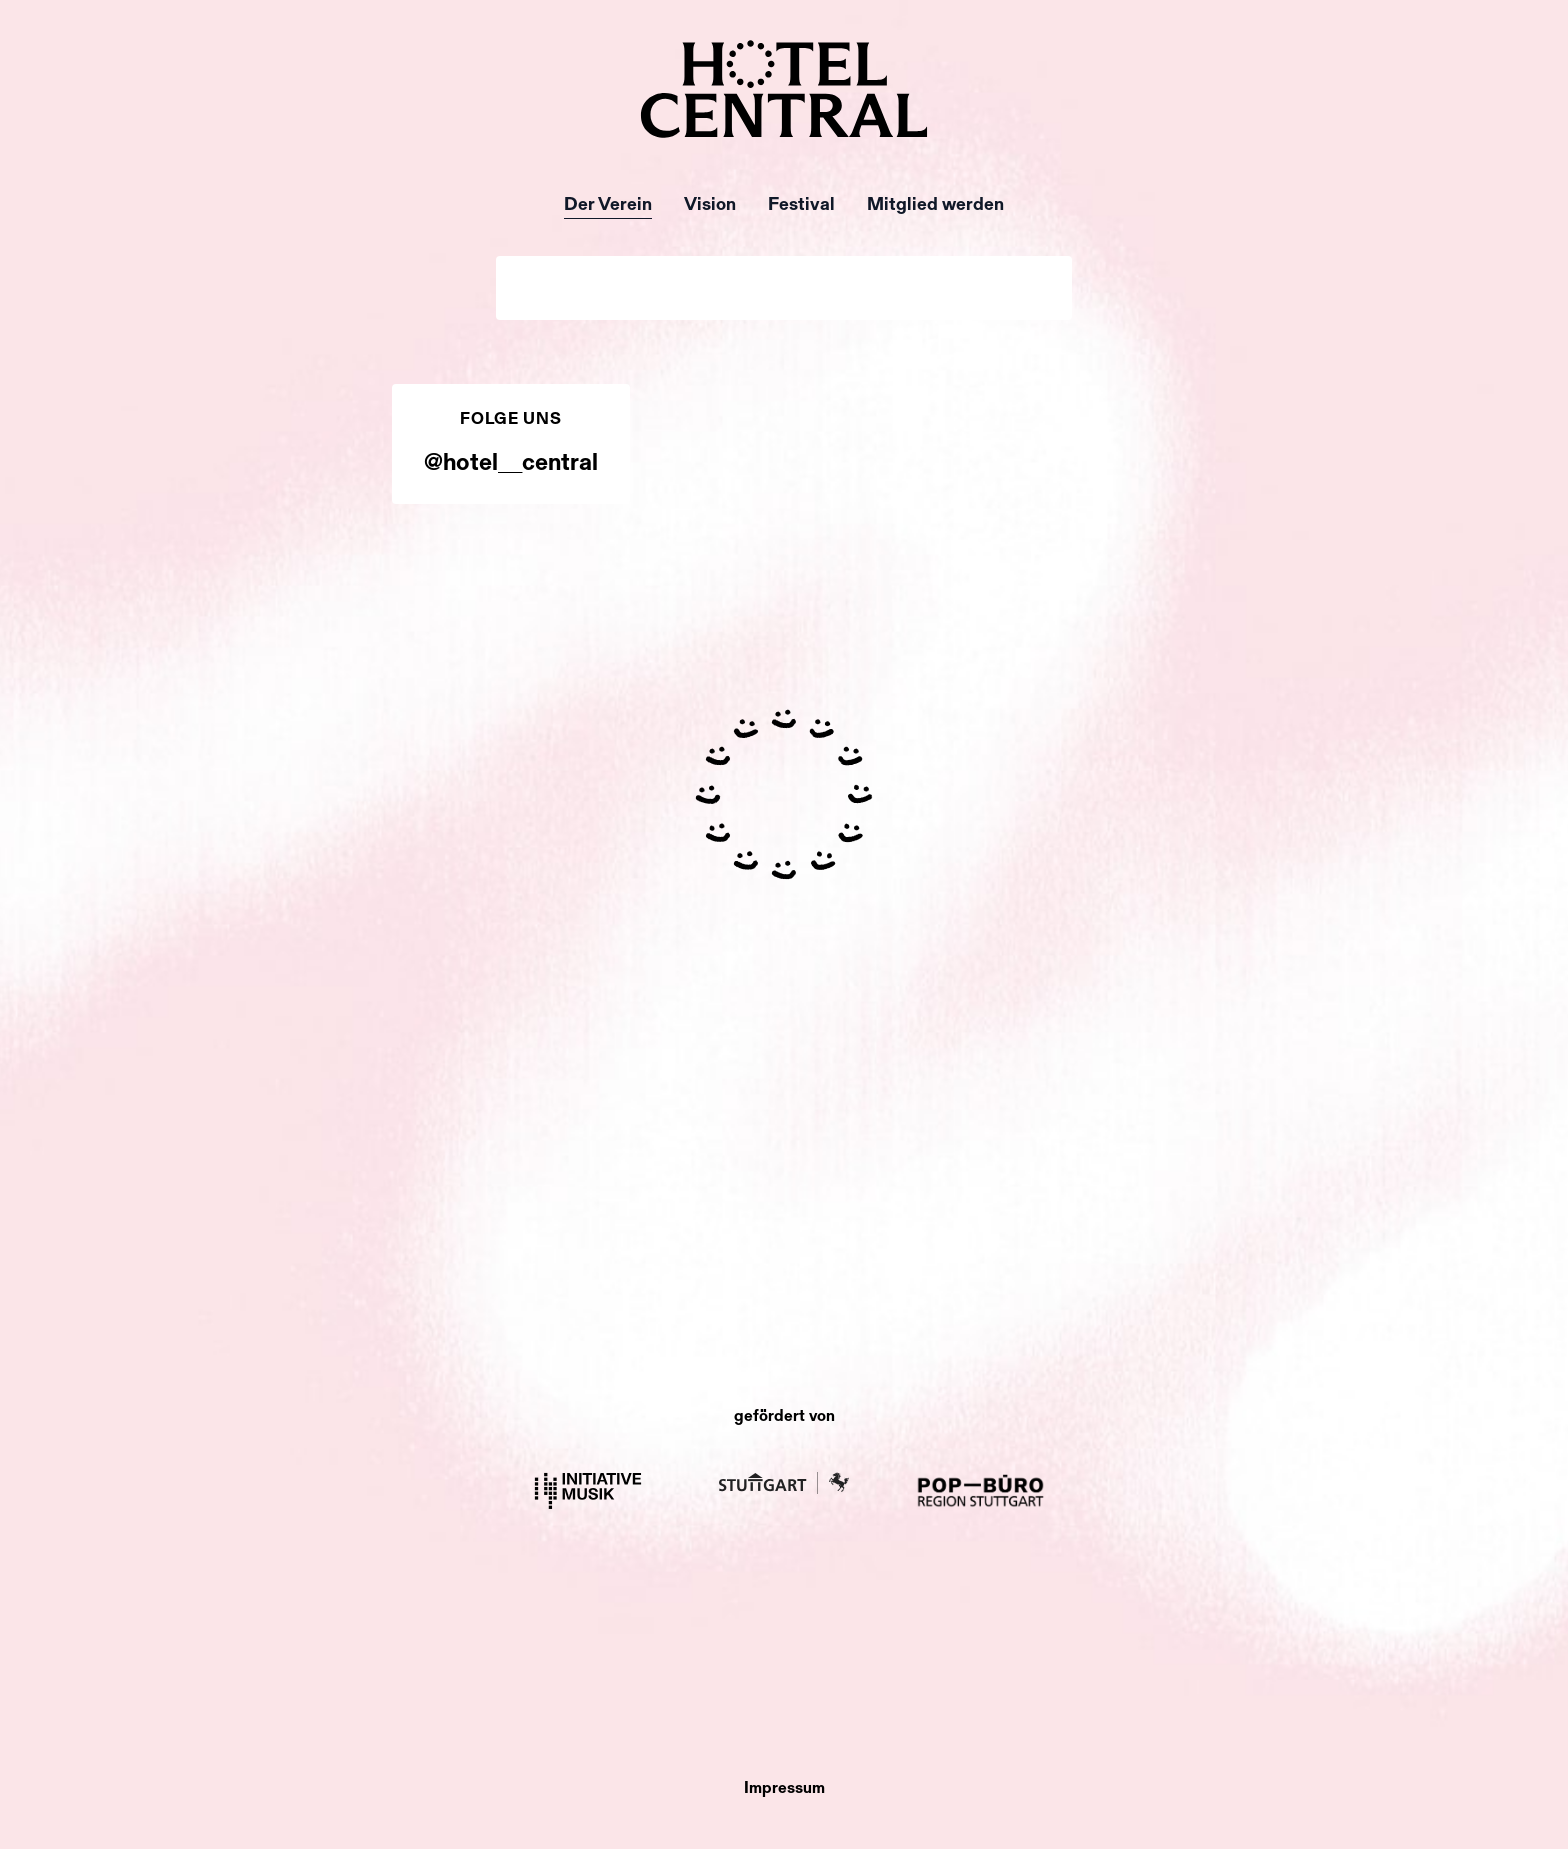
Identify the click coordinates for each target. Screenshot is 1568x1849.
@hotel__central (511, 464)
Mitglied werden (935, 206)
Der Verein (608, 206)
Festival (801, 206)
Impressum (784, 1789)
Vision (710, 206)
